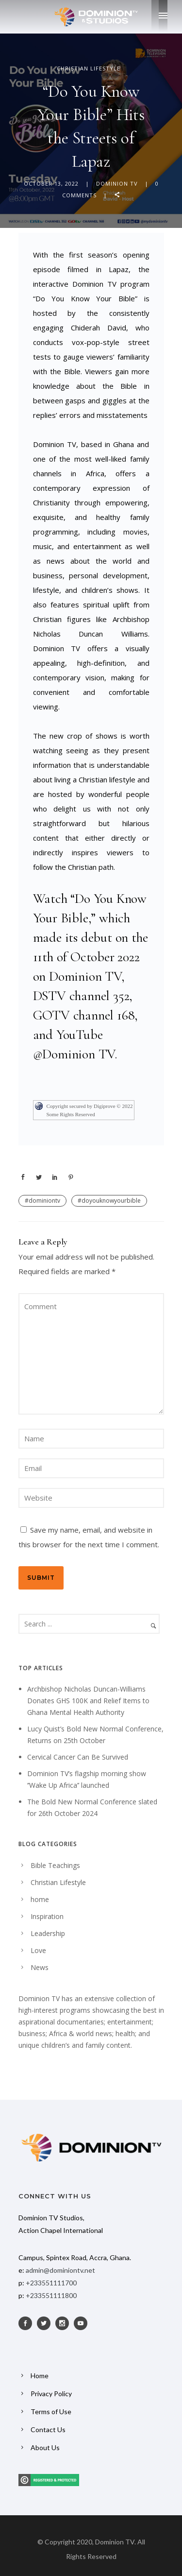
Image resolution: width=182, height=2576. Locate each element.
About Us (45, 2447)
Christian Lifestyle (88, 68)
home (40, 1899)
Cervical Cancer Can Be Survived (77, 1757)
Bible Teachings (55, 1865)
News (40, 1967)
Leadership (48, 1933)
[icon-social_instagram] (64, 2323)
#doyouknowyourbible (109, 1200)
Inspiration (47, 1916)
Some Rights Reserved (71, 1114)
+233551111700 (51, 2283)
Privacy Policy (51, 2393)
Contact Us (48, 2429)
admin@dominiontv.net (60, 2270)
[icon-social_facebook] (27, 2323)
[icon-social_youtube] (83, 2323)
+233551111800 (51, 2295)
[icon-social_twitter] (46, 2323)
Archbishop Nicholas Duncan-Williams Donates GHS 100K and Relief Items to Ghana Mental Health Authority (88, 1700)
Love (38, 1950)
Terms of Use (51, 2411)
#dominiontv (42, 1200)
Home (40, 2375)
